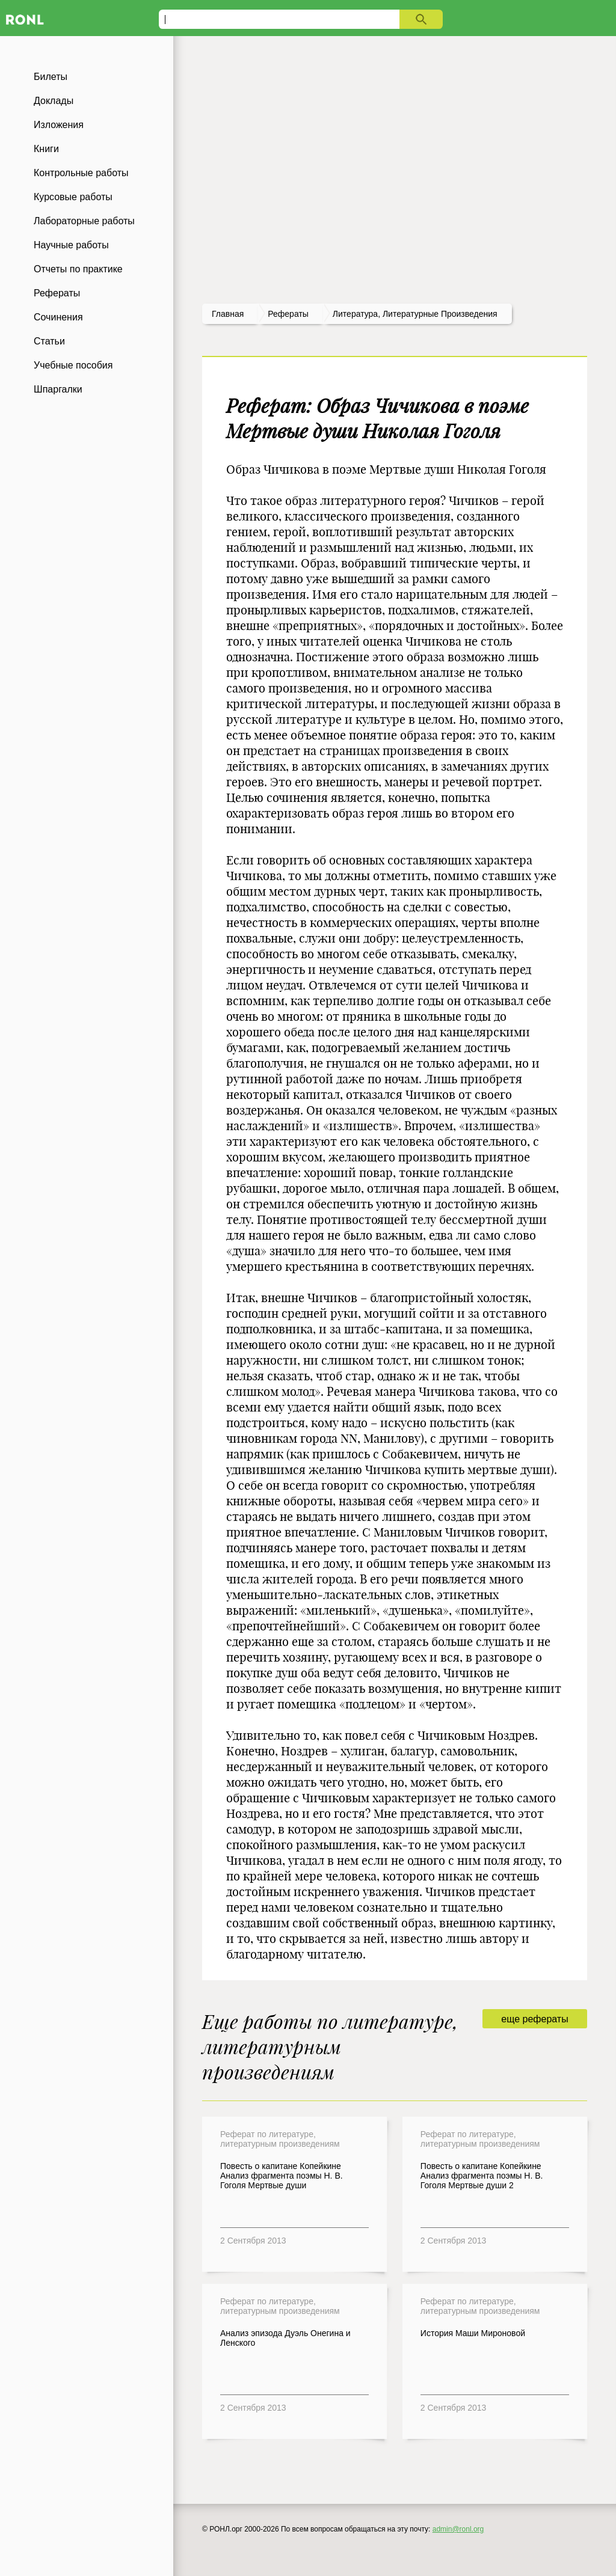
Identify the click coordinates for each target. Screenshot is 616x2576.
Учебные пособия (73, 365)
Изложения (59, 125)
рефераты (288, 314)
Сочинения (58, 317)
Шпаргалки (58, 389)
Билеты (50, 77)
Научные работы (71, 245)
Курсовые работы (73, 197)
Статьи (49, 341)
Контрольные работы (81, 173)
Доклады (53, 101)
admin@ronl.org (458, 2529)
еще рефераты (534, 2019)
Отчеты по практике (78, 269)
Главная (228, 314)
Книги (46, 149)
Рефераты (57, 293)
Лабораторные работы (84, 221)
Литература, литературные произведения (415, 314)
